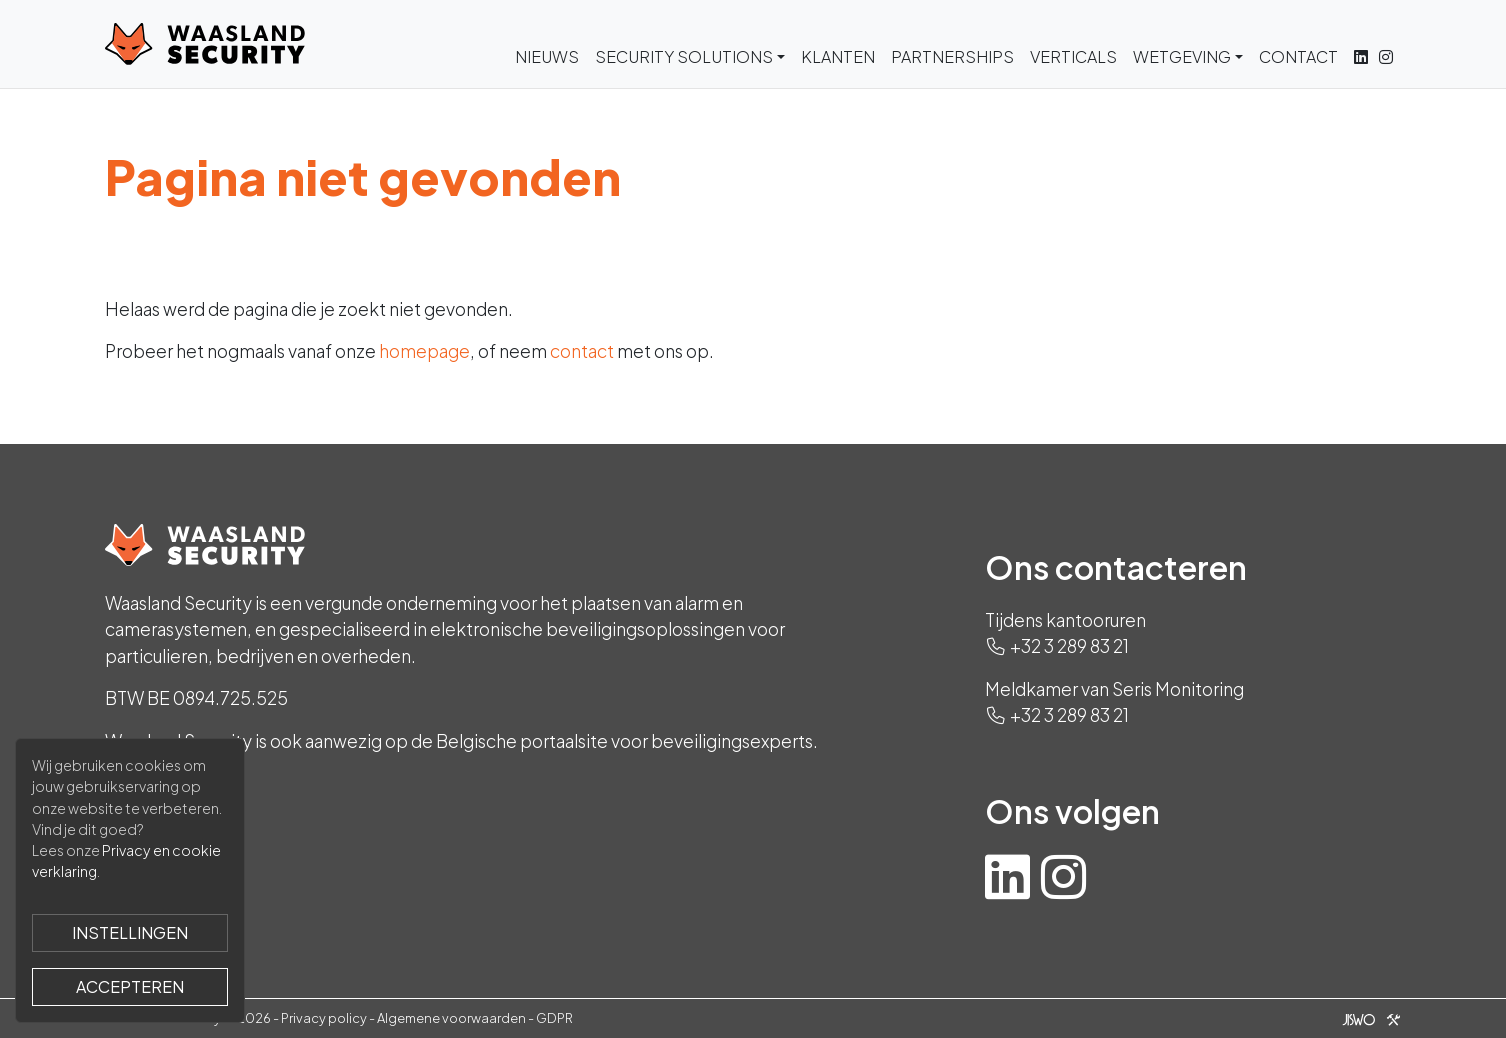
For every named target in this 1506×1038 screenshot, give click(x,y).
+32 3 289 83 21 (1069, 646)
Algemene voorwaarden (451, 1018)
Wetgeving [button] (1182, 56)
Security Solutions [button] (684, 56)
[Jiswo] (1367, 1018)
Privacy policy (324, 1018)
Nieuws (547, 56)
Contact (1298, 56)
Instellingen (130, 932)
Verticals (1073, 56)
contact (582, 351)
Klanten (838, 56)
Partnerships (952, 56)
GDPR (554, 1018)
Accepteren (130, 986)
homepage (424, 351)
